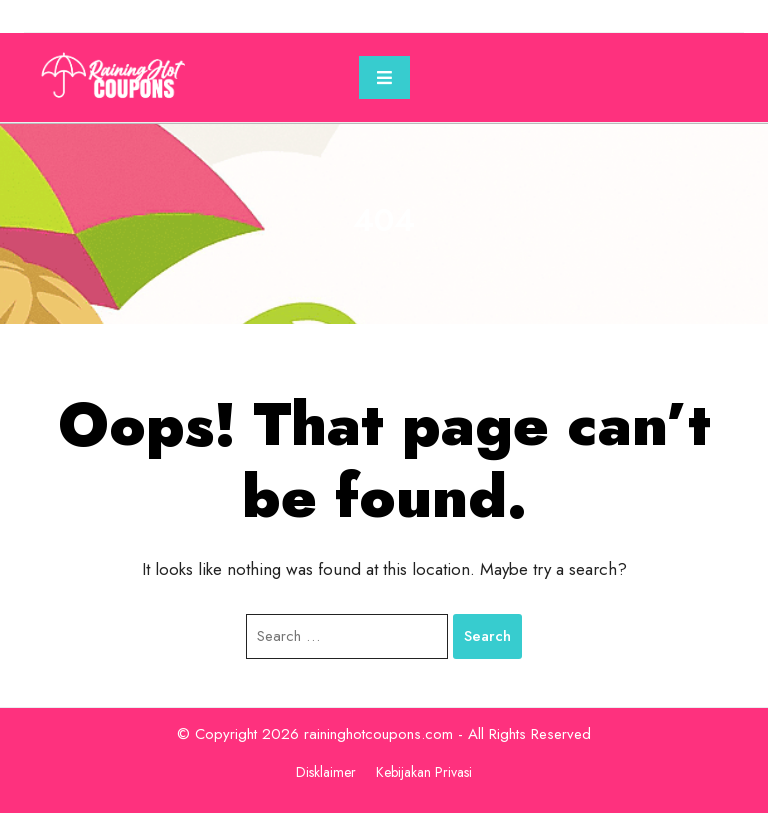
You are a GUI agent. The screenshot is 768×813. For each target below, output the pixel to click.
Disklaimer (326, 772)
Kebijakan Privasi (424, 772)
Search (487, 636)
